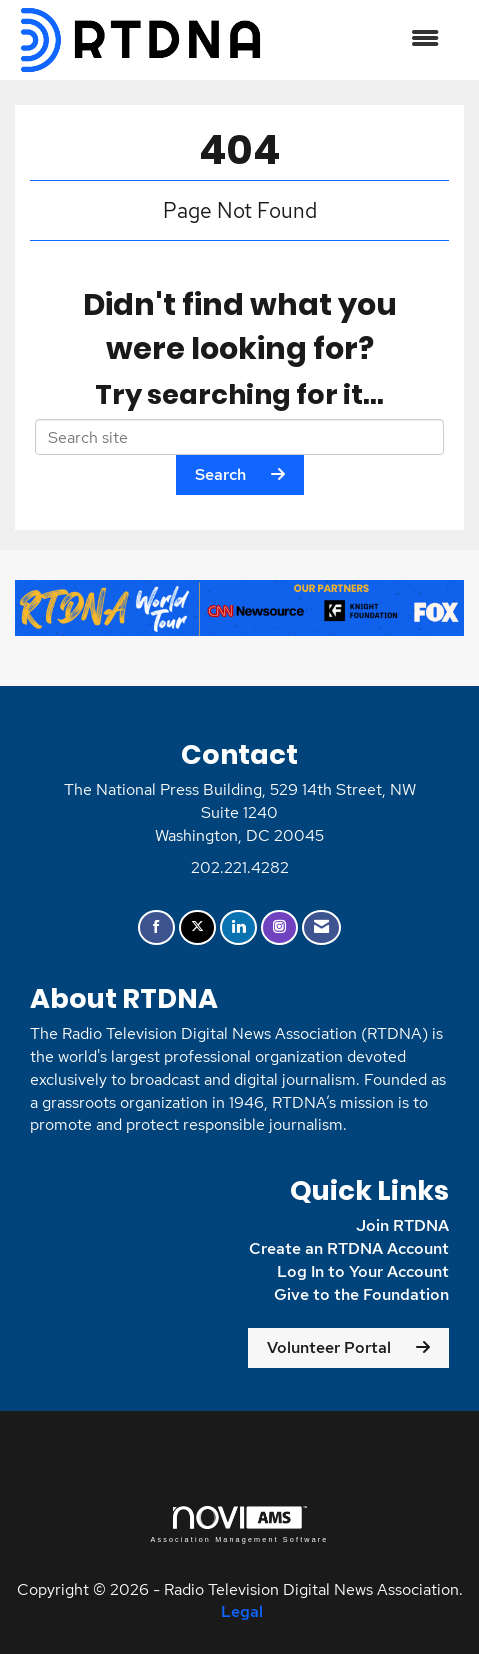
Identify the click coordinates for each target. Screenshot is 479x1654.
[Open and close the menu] (362, 39)
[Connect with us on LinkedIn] (238, 927)
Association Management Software (239, 1524)
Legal (242, 1611)
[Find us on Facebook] (156, 927)
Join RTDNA (402, 1225)
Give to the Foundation (361, 1294)
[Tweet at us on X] (197, 927)
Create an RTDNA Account (349, 1248)
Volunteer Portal (329, 1347)
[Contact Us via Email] (321, 927)
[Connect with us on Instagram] (279, 927)
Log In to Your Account (363, 1271)
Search (220, 474)
